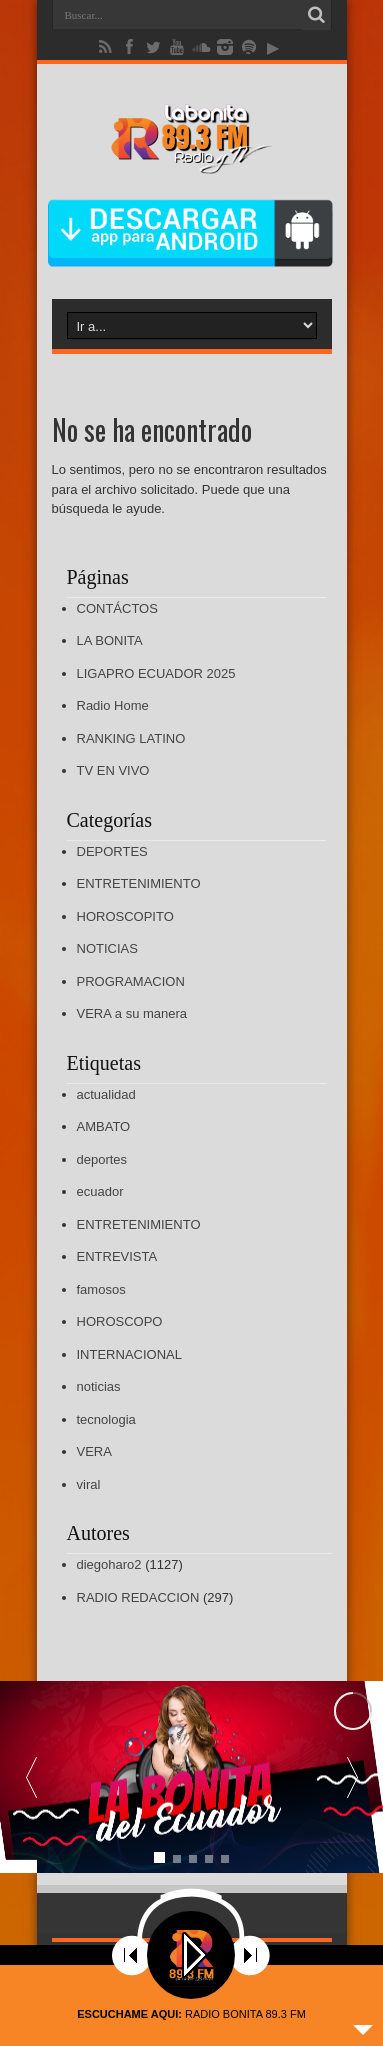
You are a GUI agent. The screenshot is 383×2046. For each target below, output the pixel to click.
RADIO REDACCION (138, 1597)
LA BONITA (110, 640)
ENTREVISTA (117, 1256)
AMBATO (104, 1126)
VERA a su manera (132, 1013)
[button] (352, 1777)
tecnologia (106, 1419)
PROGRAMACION (131, 981)
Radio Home (113, 705)
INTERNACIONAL (129, 1354)
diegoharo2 (109, 1564)
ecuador (100, 1191)
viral (89, 1484)
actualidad (106, 1094)
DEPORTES (112, 851)
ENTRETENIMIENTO (139, 883)
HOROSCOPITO (125, 916)
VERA (94, 1451)
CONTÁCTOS (117, 608)
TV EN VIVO (113, 770)
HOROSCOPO (120, 1321)
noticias (99, 1386)
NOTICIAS (107, 948)
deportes (102, 1159)
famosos (101, 1289)
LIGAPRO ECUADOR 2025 (156, 673)
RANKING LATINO (131, 738)
